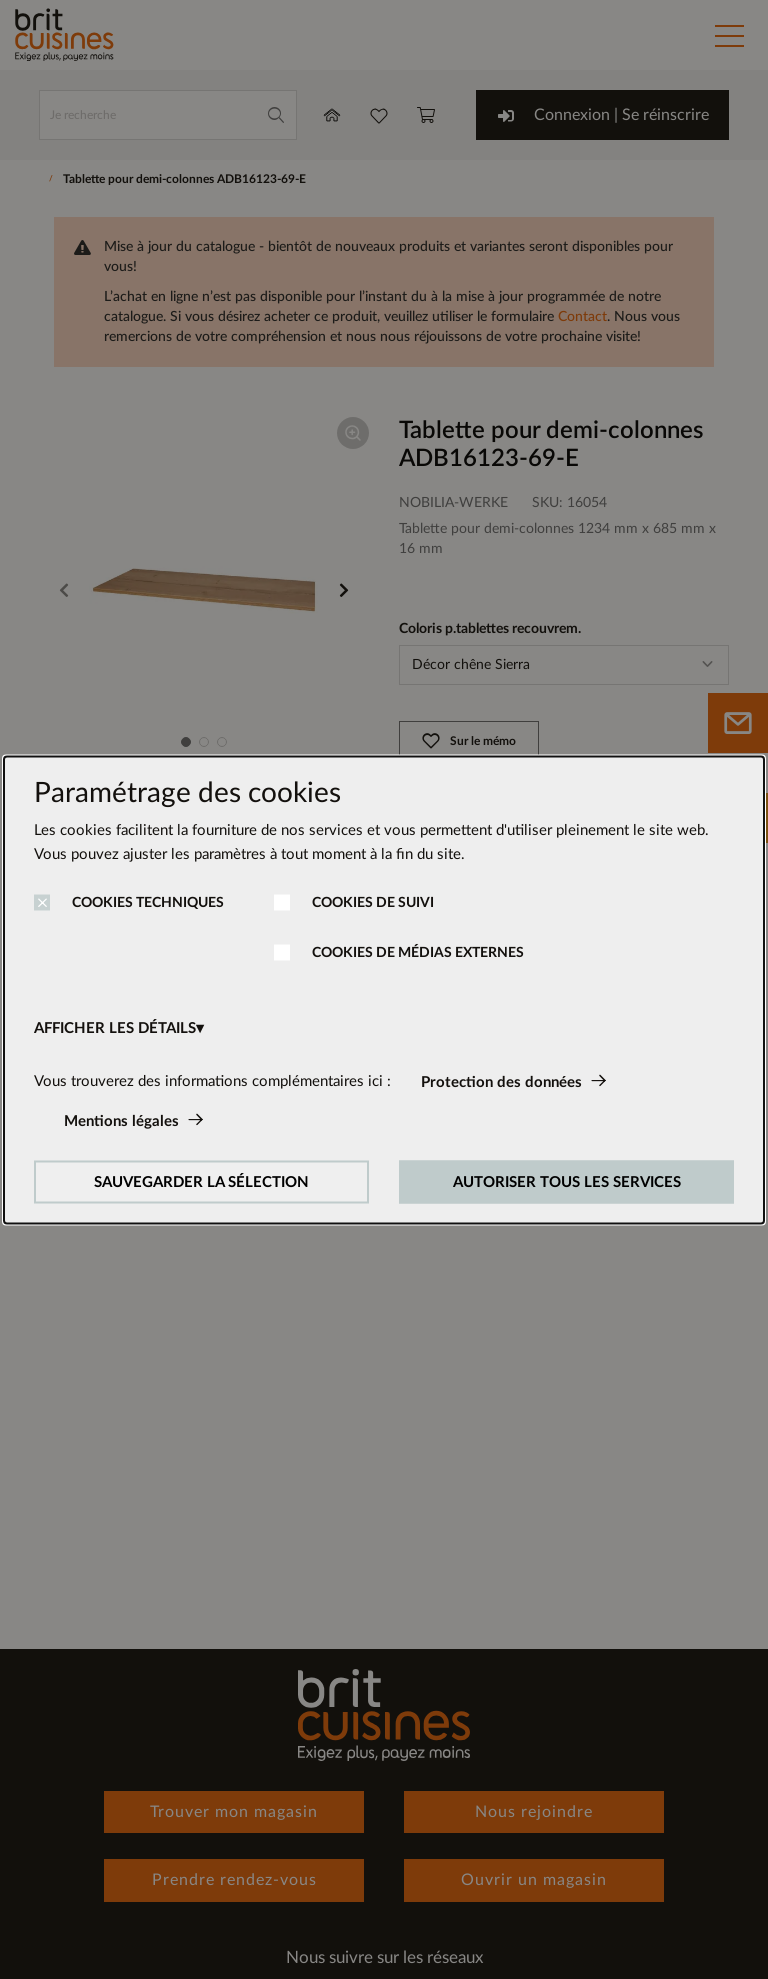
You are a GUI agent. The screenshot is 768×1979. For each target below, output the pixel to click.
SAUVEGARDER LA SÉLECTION (201, 1181)
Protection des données (501, 1081)
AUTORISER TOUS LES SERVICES (567, 1181)
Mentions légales (121, 1120)
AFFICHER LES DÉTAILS (115, 1027)
